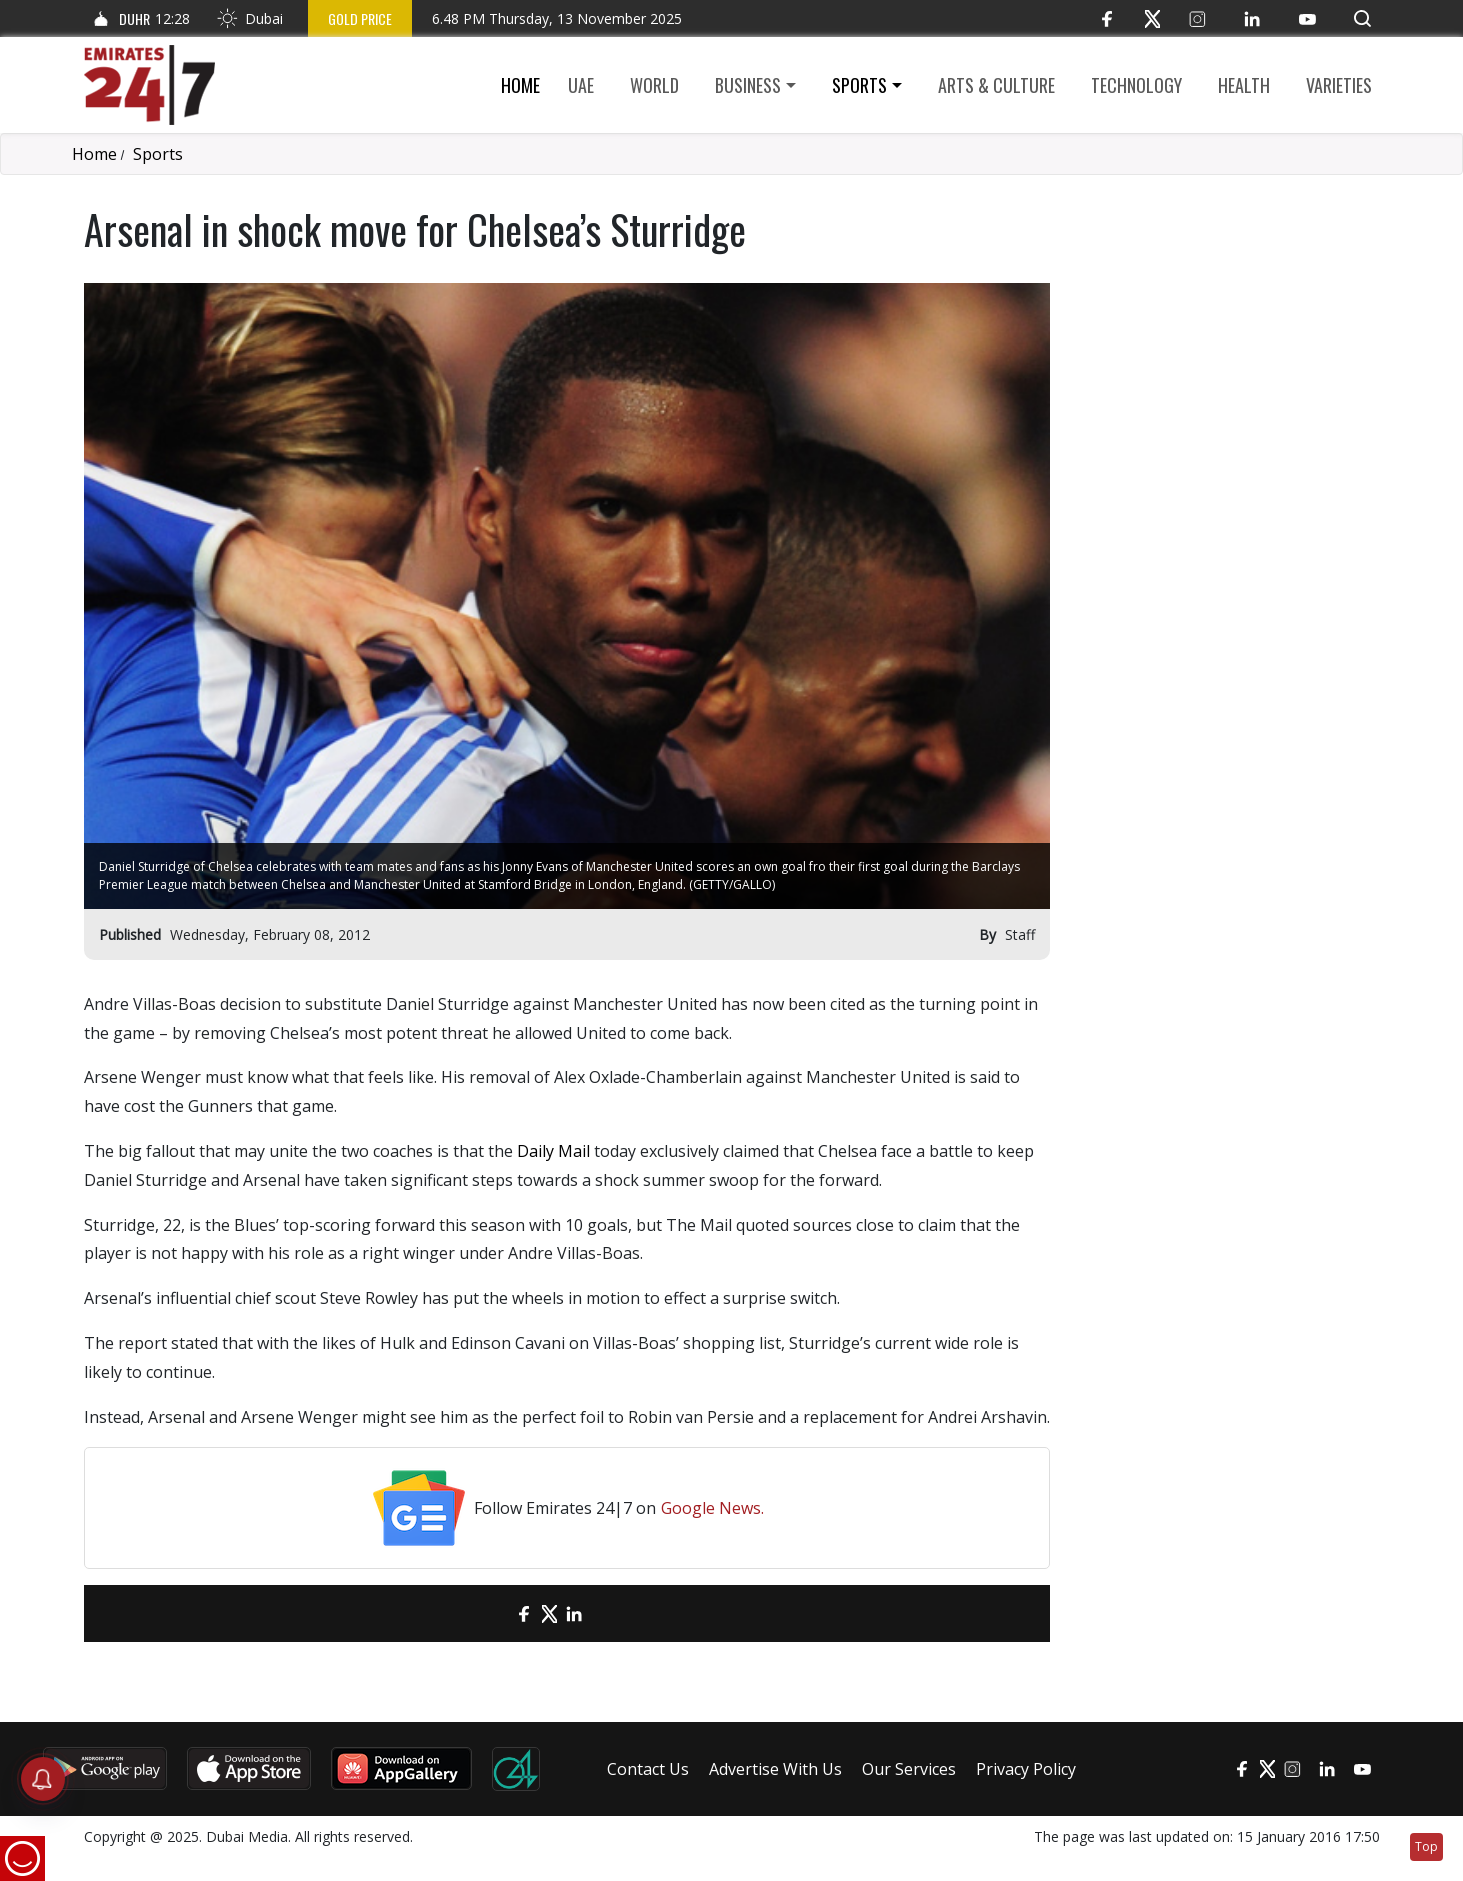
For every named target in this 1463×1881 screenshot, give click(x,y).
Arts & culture (996, 85)
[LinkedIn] (1252, 18)
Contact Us (648, 1769)
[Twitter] (1152, 18)
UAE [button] (581, 85)
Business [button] (748, 85)
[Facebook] (1107, 18)
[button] (1362, 18)
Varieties (1339, 85)
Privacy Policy (1026, 1769)
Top (1426, 1846)
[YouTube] (1307, 18)
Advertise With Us (775, 1769)
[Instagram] (1197, 18)
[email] (489, 1613)
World (654, 85)
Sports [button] (859, 85)
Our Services (909, 1769)
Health (1244, 85)
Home (520, 85)
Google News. (712, 1508)
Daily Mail (553, 1151)
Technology (1136, 85)
